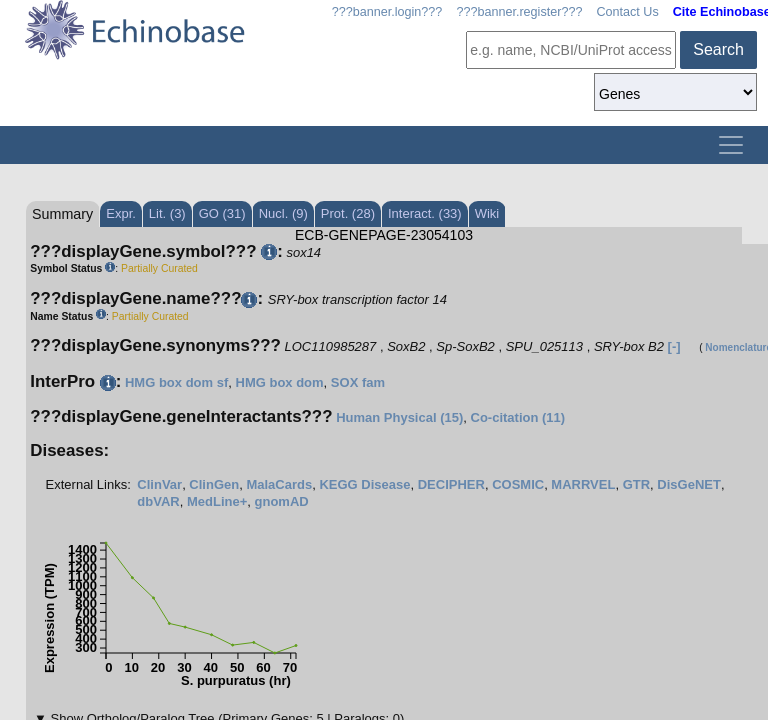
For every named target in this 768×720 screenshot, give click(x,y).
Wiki (487, 213)
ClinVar (159, 484)
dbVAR (158, 501)
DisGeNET (689, 484)
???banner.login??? (387, 12)
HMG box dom (280, 382)
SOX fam (358, 382)
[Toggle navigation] (731, 145)
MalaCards (279, 484)
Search (718, 49)
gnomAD (282, 501)
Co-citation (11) (518, 417)
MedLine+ (217, 501)
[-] (674, 346)
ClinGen (214, 484)
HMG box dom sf (176, 382)
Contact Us (627, 12)
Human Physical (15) (399, 417)
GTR (636, 484)
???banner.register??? (519, 12)
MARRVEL (583, 484)
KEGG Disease (364, 484)
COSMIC (518, 484)
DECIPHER (451, 484)
